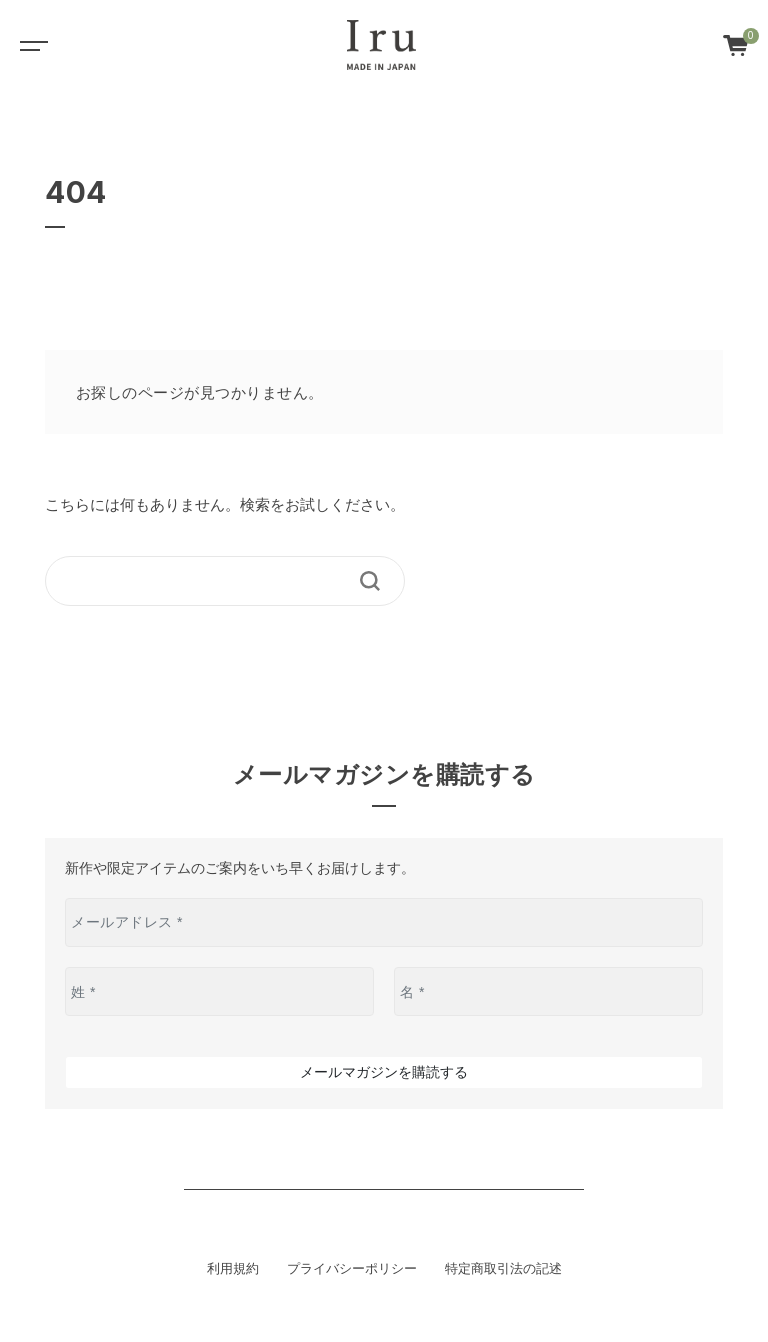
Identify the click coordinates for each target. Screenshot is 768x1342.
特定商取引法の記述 (503, 1269)
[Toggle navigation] (30, 45)
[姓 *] (219, 991)
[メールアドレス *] (384, 922)
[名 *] (548, 991)
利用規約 (233, 1269)
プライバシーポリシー (352, 1269)
